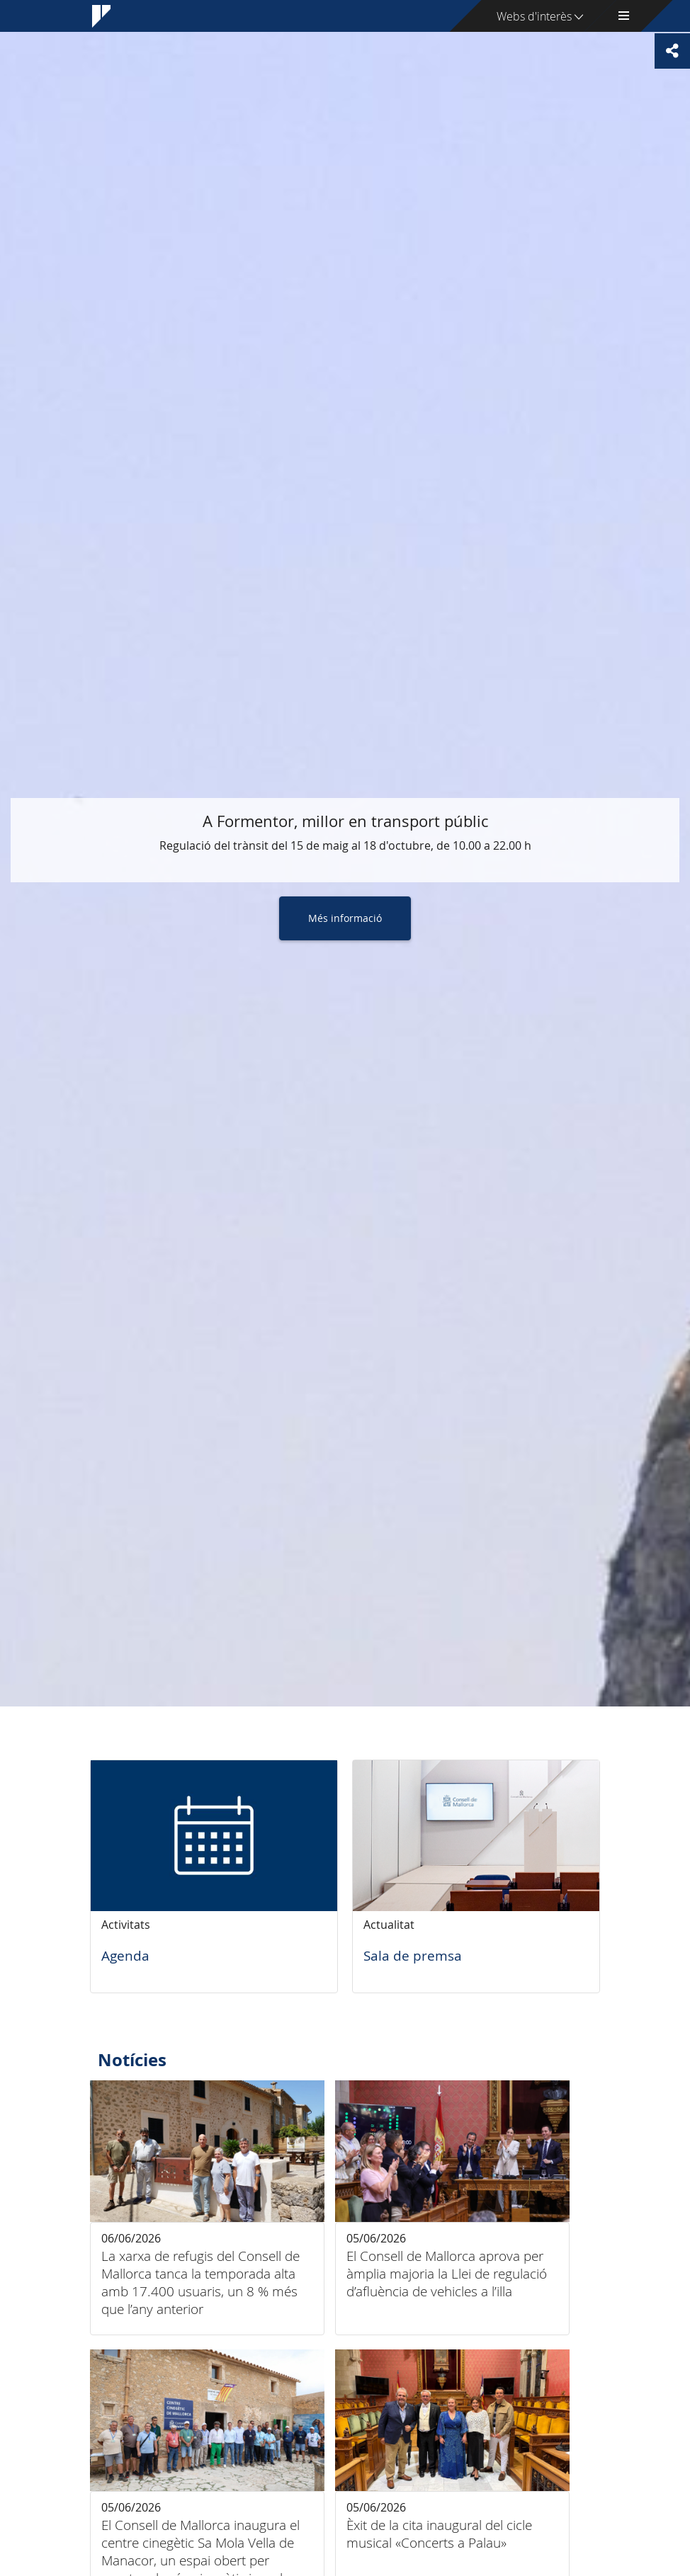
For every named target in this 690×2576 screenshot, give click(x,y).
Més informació (345, 918)
